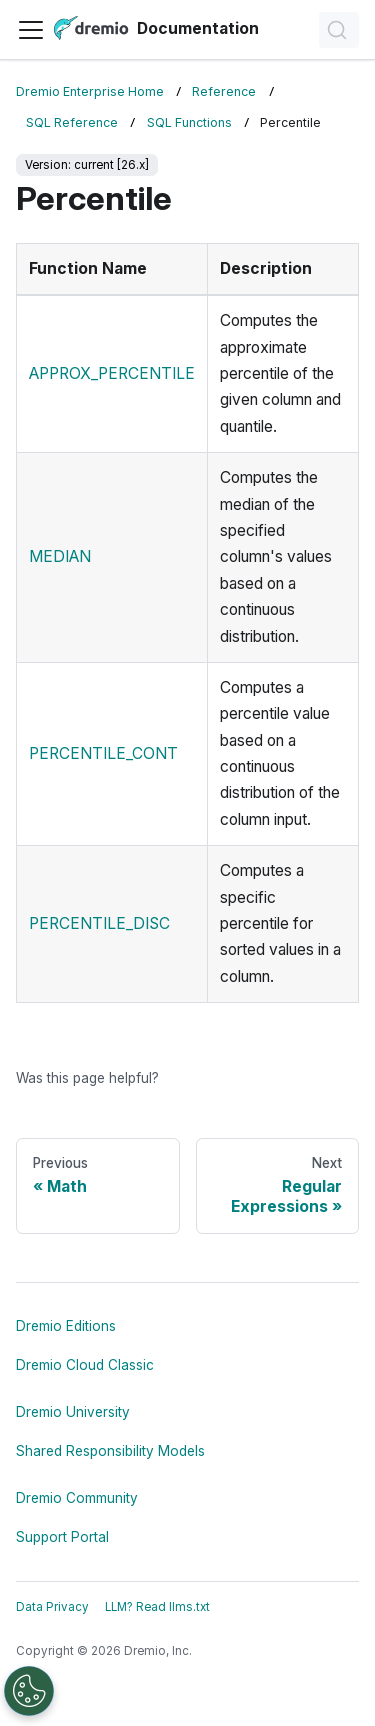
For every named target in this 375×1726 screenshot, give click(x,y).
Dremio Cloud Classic (85, 1365)
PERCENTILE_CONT (103, 753)
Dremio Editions (66, 1326)
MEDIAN (60, 556)
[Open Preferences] (29, 1691)
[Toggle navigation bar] (31, 30)
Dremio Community (77, 1498)
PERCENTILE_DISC (99, 923)
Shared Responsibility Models (110, 1451)
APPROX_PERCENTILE (112, 373)
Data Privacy (52, 1607)
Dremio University (73, 1412)
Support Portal (62, 1537)
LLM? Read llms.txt (157, 1607)
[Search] (339, 30)
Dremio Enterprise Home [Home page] (90, 91)
